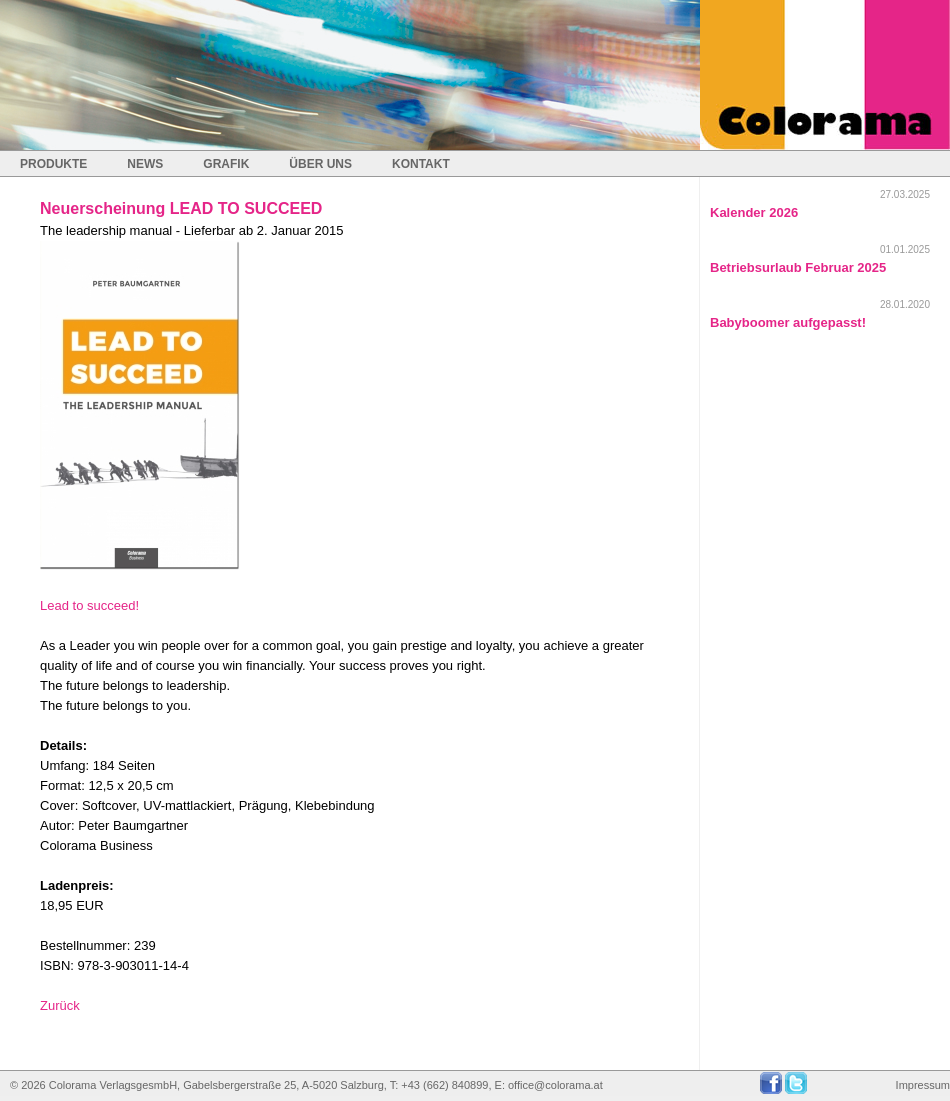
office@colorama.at (555, 1085)
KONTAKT (421, 164)
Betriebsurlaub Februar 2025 (798, 267)
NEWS (145, 164)
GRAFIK (226, 164)
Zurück (60, 1005)
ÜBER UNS (320, 164)
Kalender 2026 (754, 212)
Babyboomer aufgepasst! (788, 322)
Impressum (923, 1085)
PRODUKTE (53, 164)
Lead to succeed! (89, 605)
